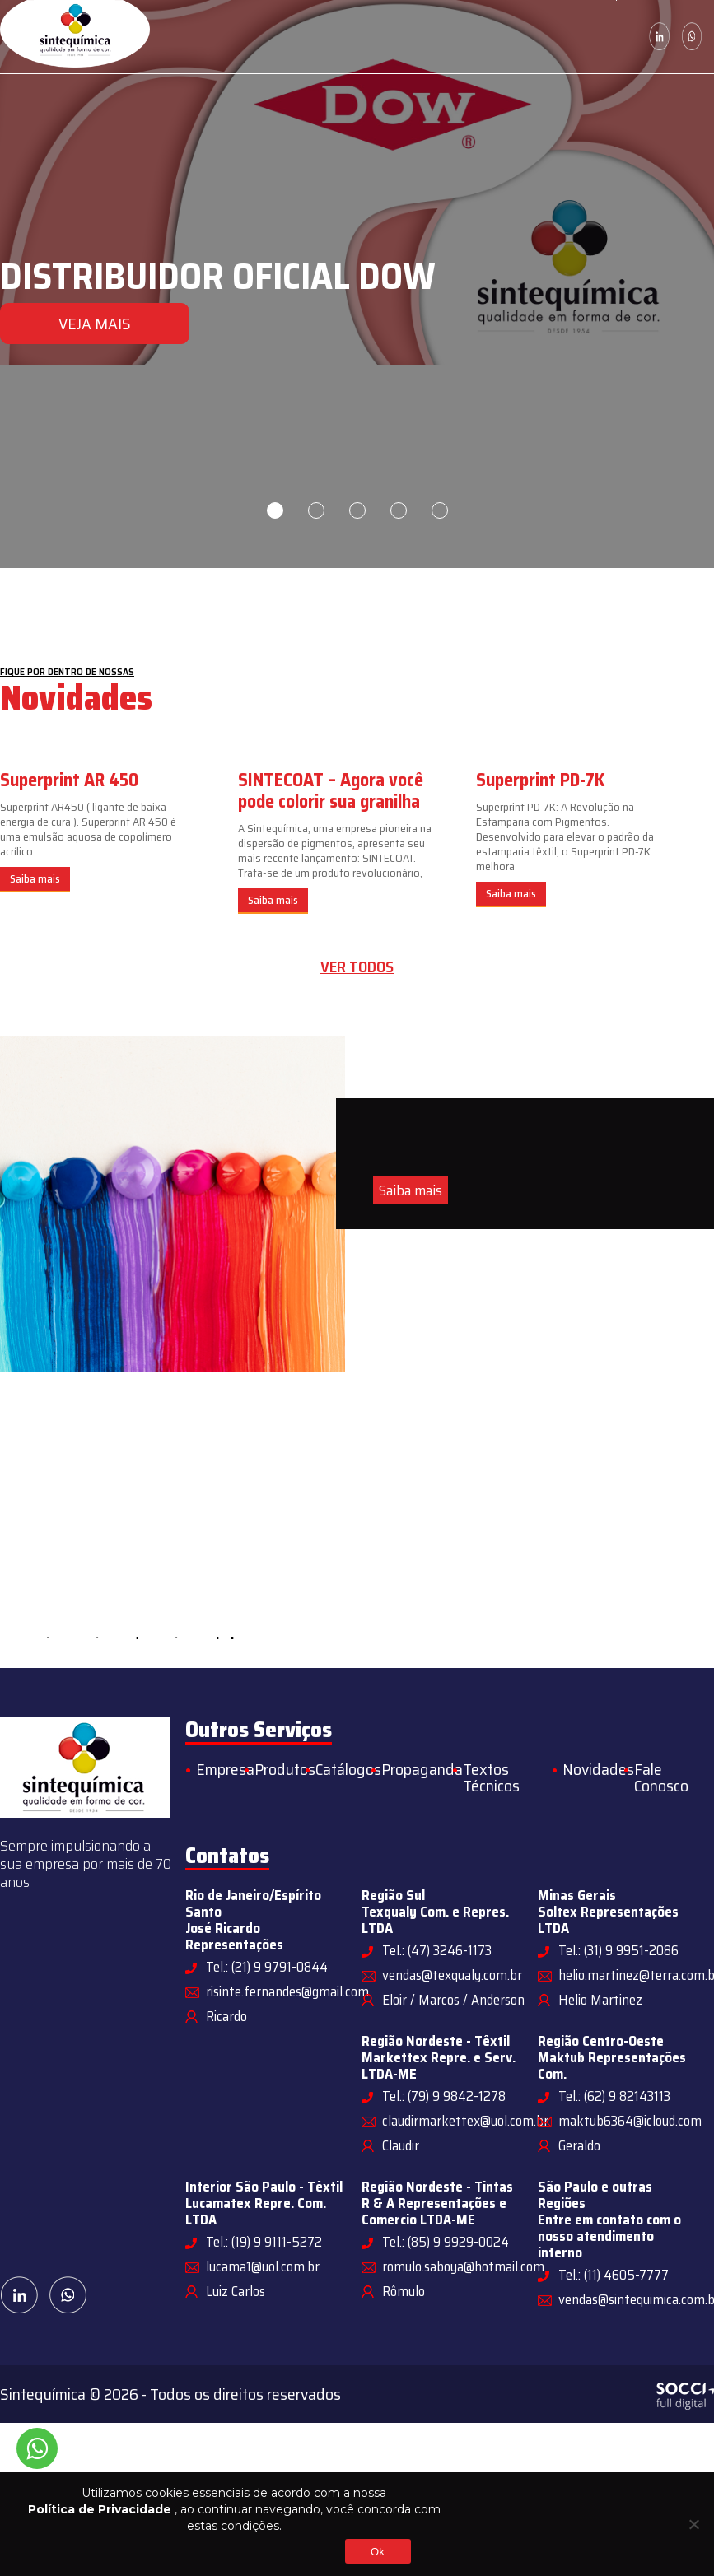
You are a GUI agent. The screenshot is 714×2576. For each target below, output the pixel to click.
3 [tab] (357, 510)
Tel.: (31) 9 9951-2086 (618, 1950)
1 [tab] (275, 510)
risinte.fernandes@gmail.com (287, 1991)
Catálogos (348, 1769)
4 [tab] (398, 510)
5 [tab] (440, 510)
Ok (378, 2552)
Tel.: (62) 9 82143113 (614, 2096)
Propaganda (422, 1769)
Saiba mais (35, 878)
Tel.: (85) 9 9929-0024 (445, 2242)
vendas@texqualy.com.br (452, 1975)
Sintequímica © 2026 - (75, 2394)
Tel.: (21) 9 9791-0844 (267, 1967)
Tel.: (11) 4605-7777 (613, 2274)
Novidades (598, 1769)
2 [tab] (316, 510)
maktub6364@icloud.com (630, 2121)
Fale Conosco (661, 1777)
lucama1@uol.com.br (263, 2266)
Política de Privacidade (99, 2509)
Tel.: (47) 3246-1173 (437, 1950)
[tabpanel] (357, 284)
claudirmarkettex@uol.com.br (465, 2121)
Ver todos (357, 967)
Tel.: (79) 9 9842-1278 (444, 2096)
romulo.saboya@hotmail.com (463, 2266)
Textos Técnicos (491, 1777)
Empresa (225, 1769)
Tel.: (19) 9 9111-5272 (264, 2242)
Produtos (284, 1769)
